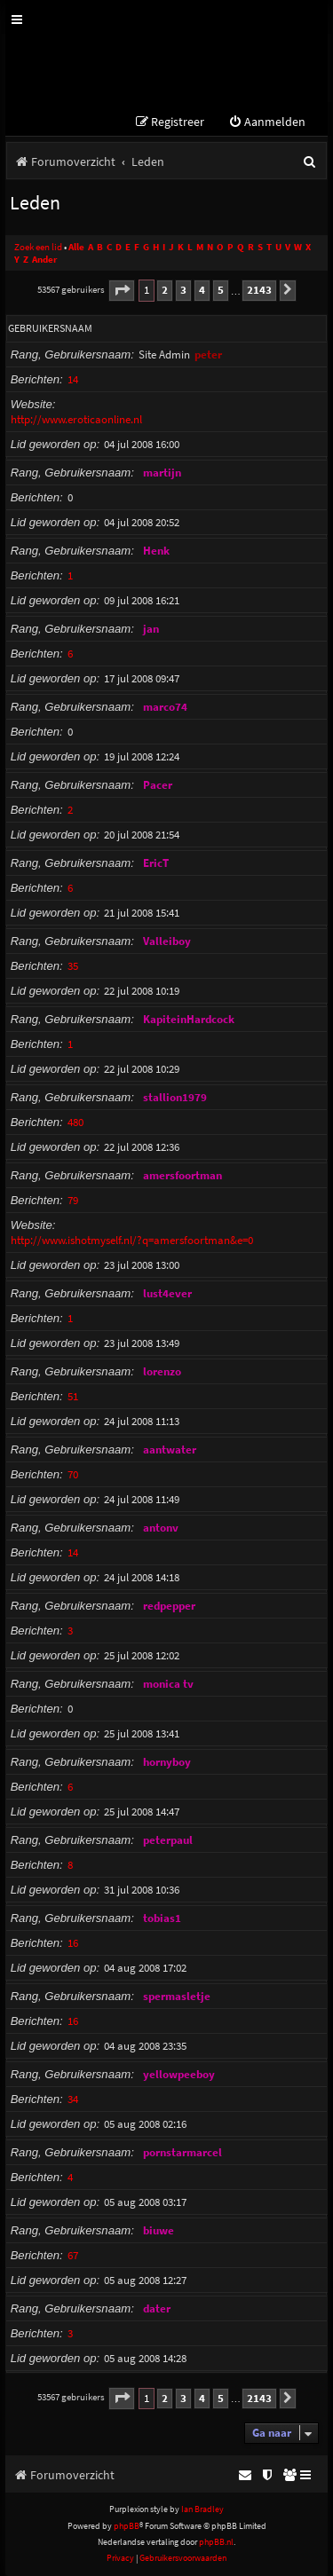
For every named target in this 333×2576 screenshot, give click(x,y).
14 (72, 379)
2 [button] (165, 289)
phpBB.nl (216, 2542)
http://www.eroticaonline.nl (76, 419)
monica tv (168, 1683)
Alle (76, 247)
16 (72, 1942)
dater (156, 2308)
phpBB (126, 2526)
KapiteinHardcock (188, 1019)
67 (72, 2255)
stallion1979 (175, 1097)
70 (72, 1474)
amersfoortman (182, 1175)
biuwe (158, 2230)
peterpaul (168, 1839)
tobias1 (162, 1918)
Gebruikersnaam (50, 328)
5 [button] (221, 289)
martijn (162, 472)
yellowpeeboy (179, 2074)
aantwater (169, 1449)
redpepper (169, 1605)
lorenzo (162, 1371)
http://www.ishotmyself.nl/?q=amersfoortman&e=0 (132, 1240)
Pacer (157, 784)
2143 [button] (259, 289)
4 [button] (202, 289)
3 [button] (183, 289)
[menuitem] (266, 122)
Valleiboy (167, 941)
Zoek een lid (38, 246)
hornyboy (167, 1761)
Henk (156, 550)
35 (72, 965)
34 (72, 2099)
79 (72, 1200)
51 (72, 1396)
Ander (44, 259)
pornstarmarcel (182, 2152)
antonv (160, 1527)
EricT (156, 862)
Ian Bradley (202, 2509)
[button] (121, 291)
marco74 (165, 706)
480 (75, 1122)
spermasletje (176, 1996)
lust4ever (167, 1293)
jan (151, 628)
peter (208, 354)
